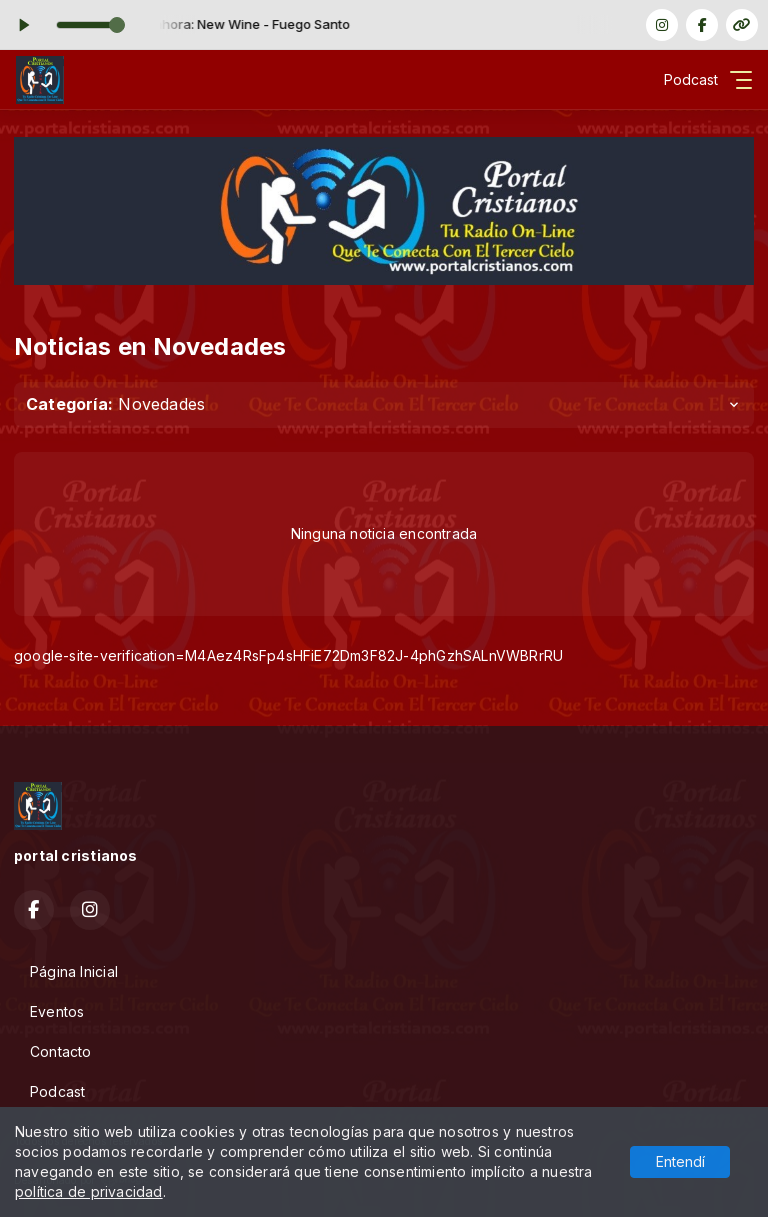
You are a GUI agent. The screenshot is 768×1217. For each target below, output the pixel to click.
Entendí (680, 1161)
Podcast (57, 1091)
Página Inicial (74, 971)
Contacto (61, 1051)
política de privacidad (89, 1191)
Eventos (57, 1011)
